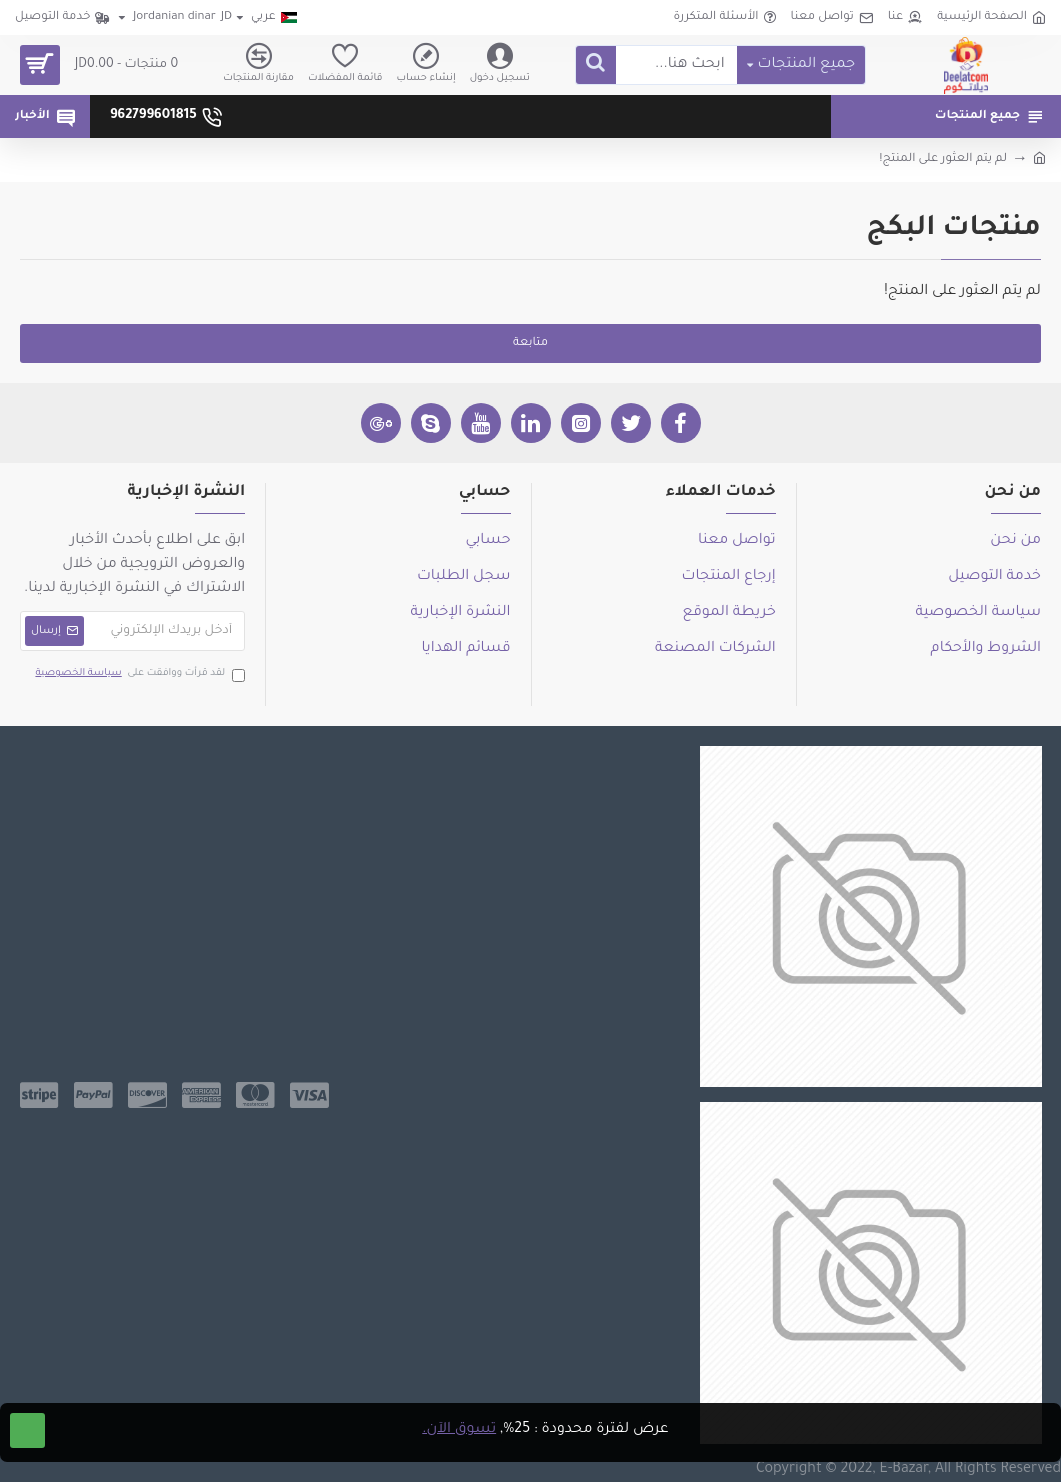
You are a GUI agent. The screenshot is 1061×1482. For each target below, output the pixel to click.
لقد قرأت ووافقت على (138, 674)
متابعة (530, 343)
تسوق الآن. (459, 1430)
